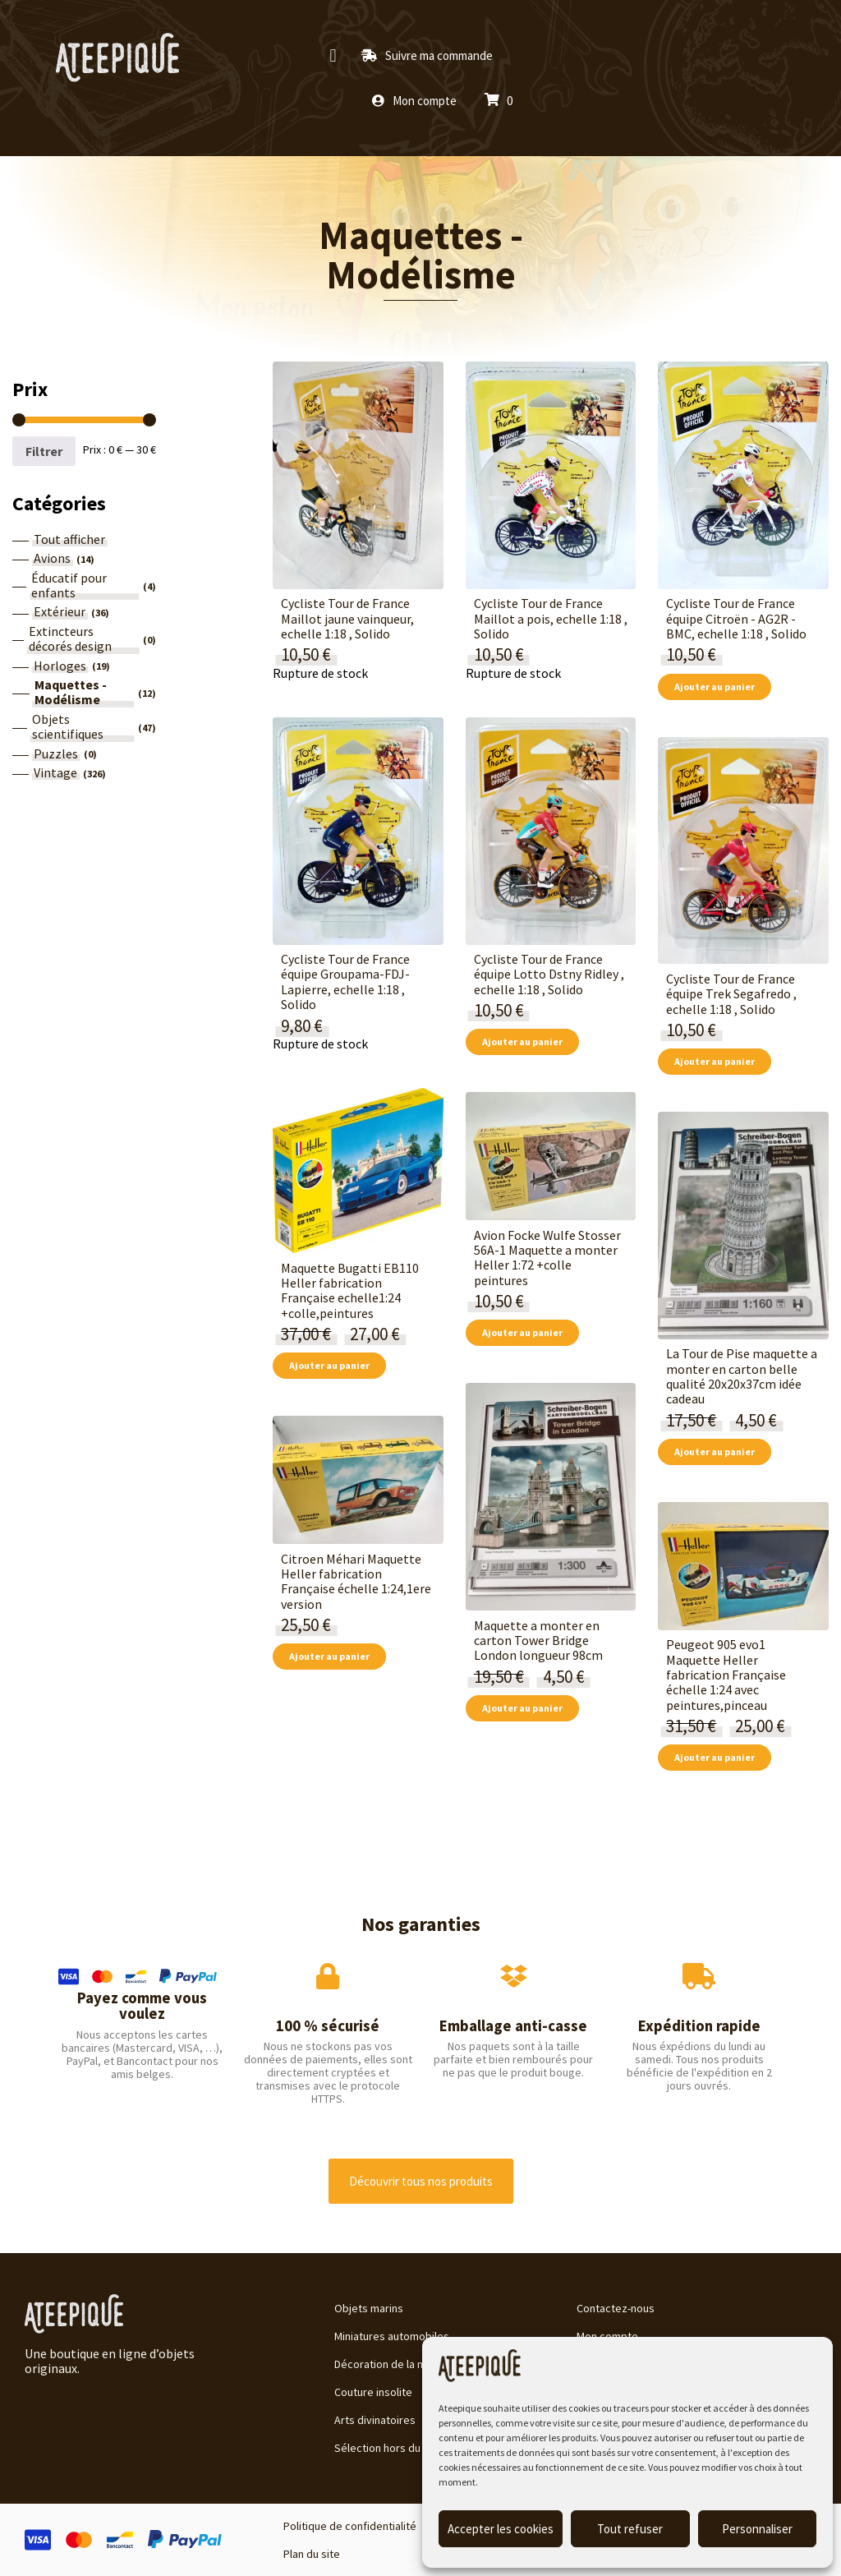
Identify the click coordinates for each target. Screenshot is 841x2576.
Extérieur (59, 611)
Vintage (55, 772)
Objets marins (368, 2308)
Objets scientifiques (67, 727)
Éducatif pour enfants (69, 585)
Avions (52, 558)
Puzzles (56, 753)
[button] (333, 55)
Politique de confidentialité (349, 2525)
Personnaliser (757, 2529)
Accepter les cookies (501, 2529)
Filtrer (43, 451)
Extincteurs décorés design (70, 639)
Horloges (60, 665)
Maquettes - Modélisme (421, 254)
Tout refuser (630, 2529)
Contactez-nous (616, 2308)
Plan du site (311, 2553)
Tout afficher (69, 539)
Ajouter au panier (714, 686)
